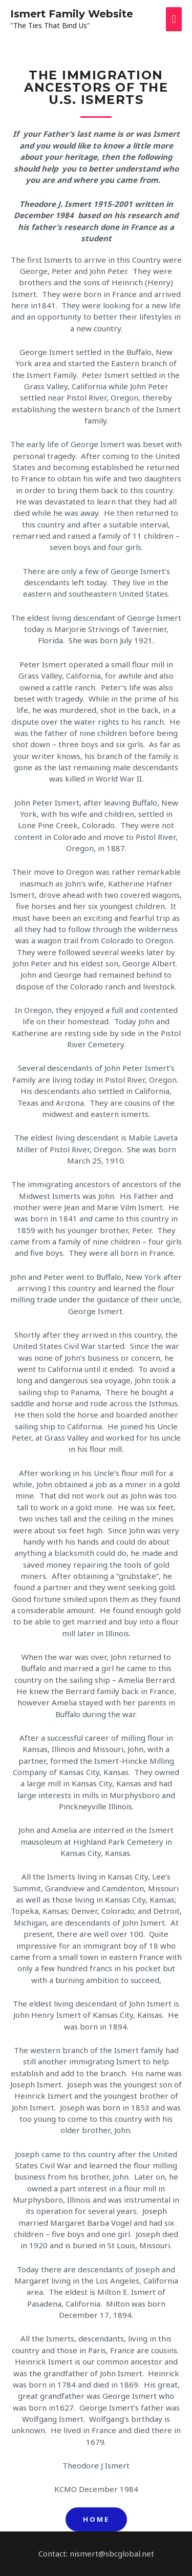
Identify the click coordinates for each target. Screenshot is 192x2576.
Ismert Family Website (71, 14)
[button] (96, 2519)
